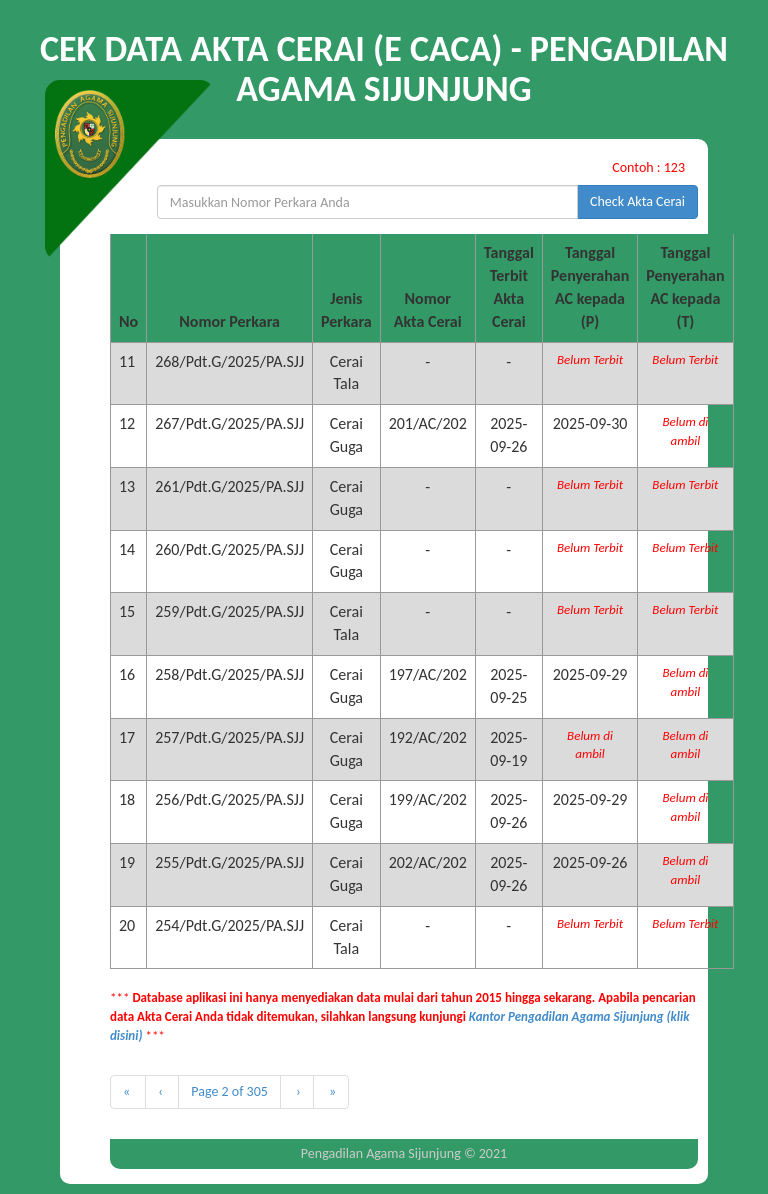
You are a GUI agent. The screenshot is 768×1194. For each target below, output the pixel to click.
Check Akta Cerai (637, 201)
